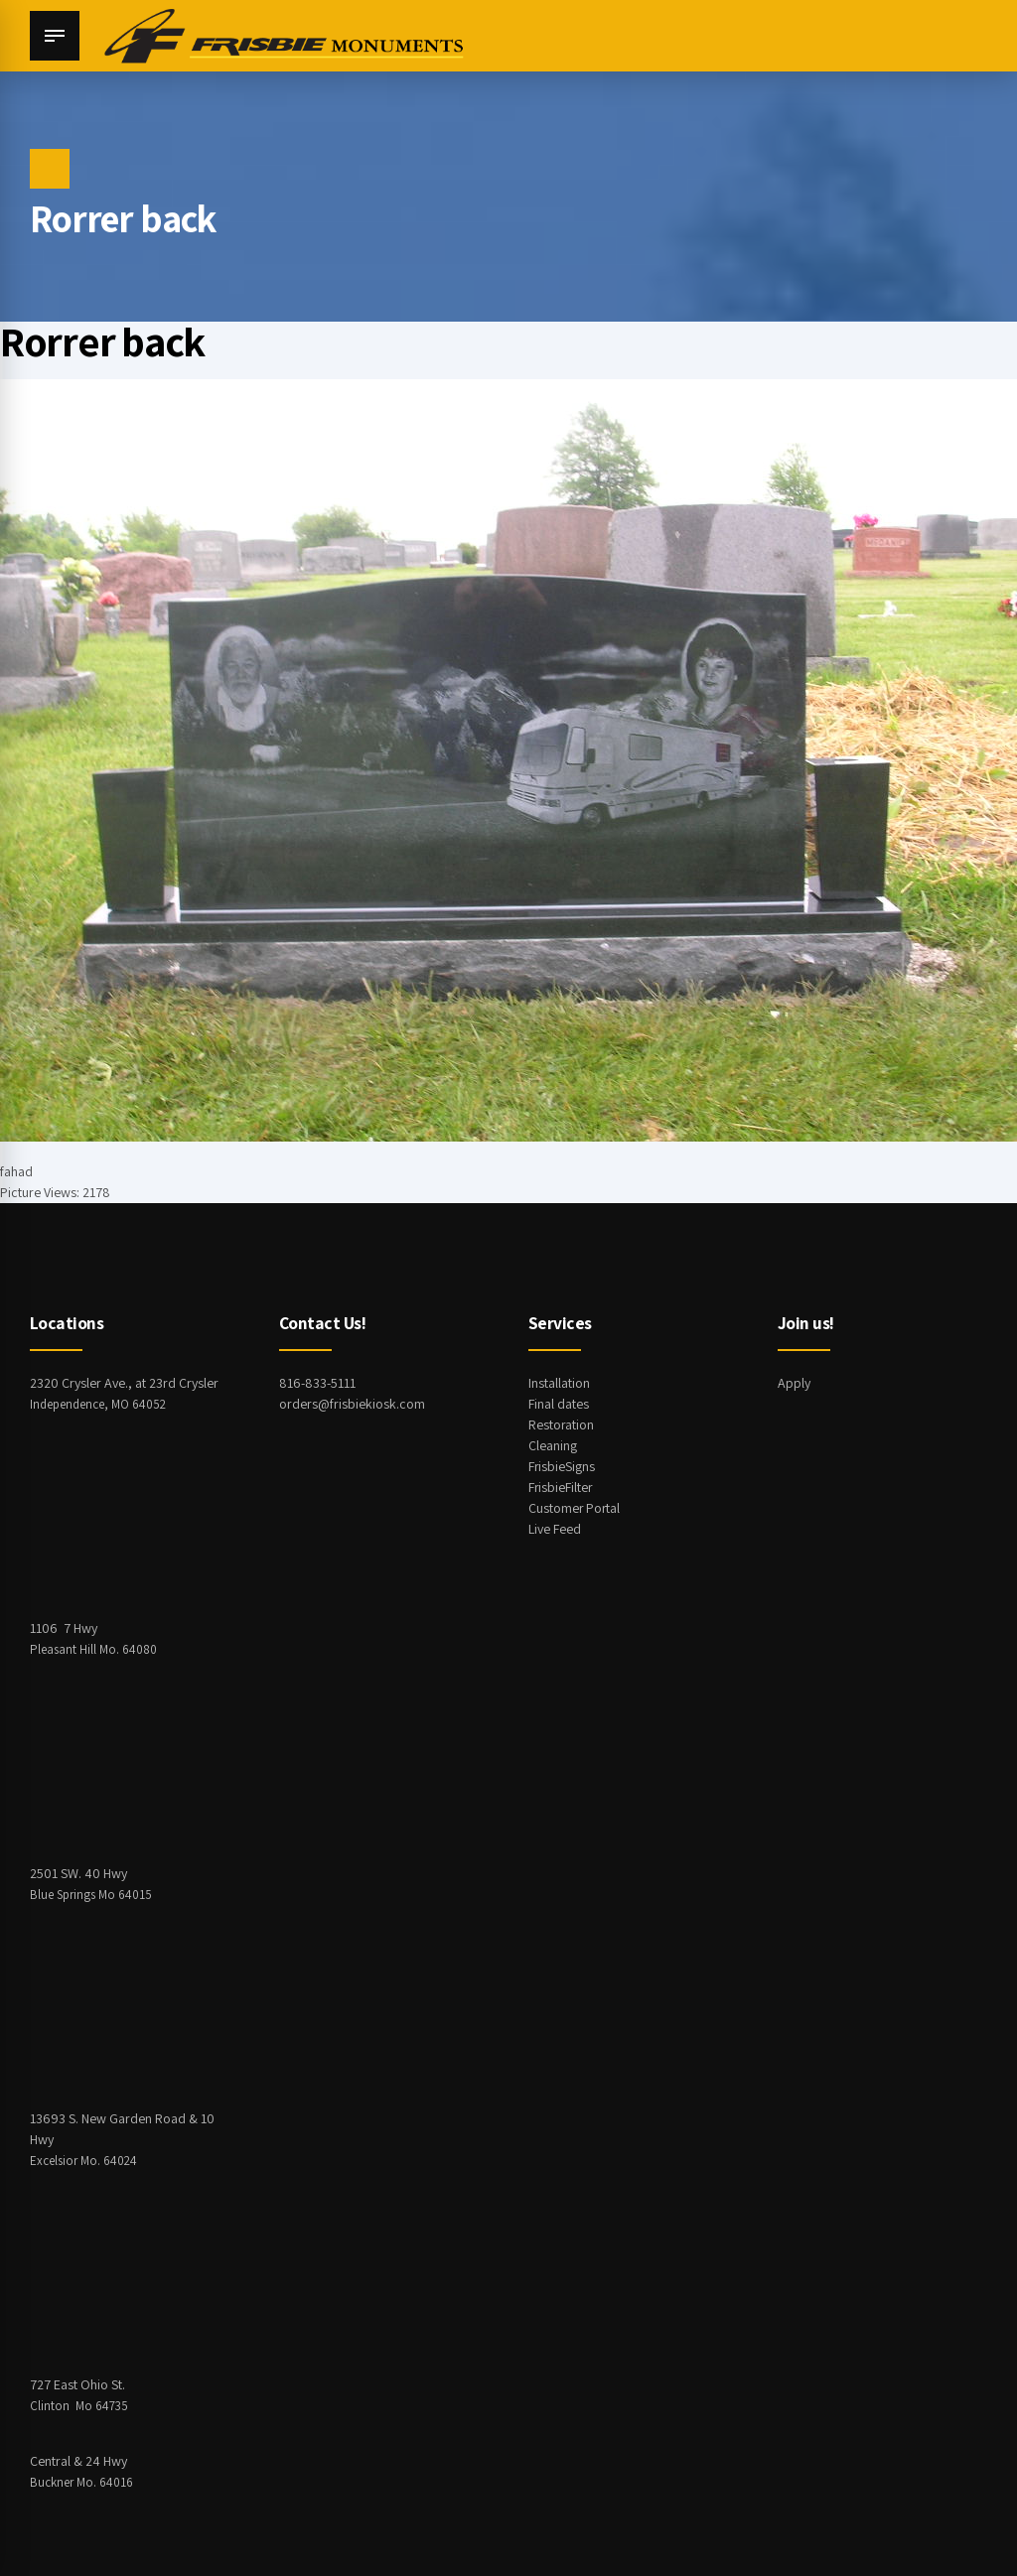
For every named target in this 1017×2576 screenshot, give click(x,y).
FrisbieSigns (562, 1466)
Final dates (558, 1404)
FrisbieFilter (561, 1487)
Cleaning (552, 1445)
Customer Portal (575, 1508)
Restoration (561, 1424)
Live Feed (554, 1529)
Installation (559, 1383)
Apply (794, 1383)
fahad (16, 1171)
